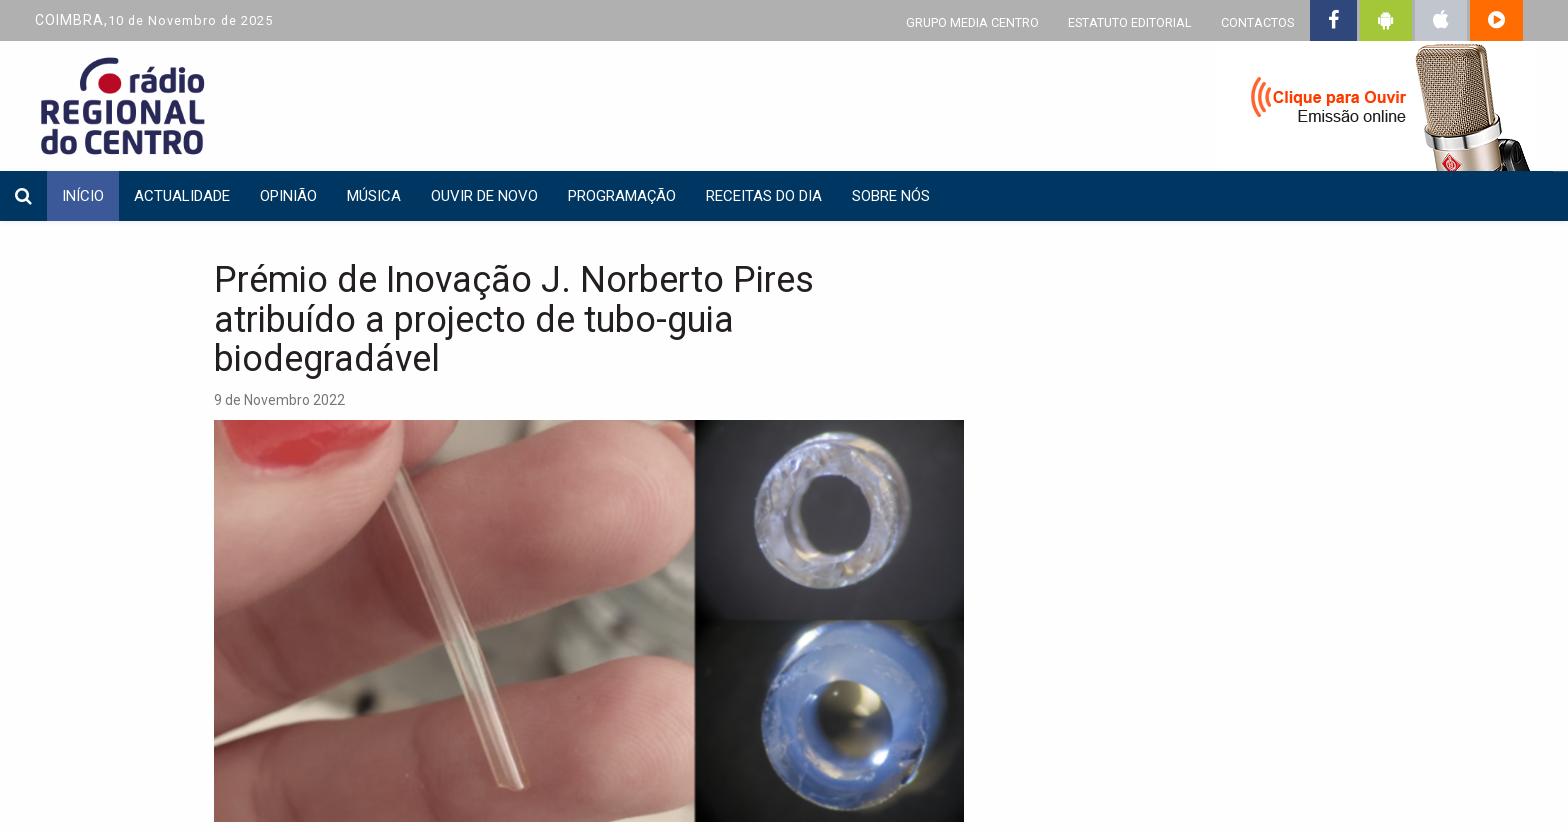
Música (374, 196)
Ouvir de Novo (484, 196)
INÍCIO (83, 196)
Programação (622, 196)
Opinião (288, 196)
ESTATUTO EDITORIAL (1130, 22)
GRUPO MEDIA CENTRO (972, 22)
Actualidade (182, 196)
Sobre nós (891, 196)
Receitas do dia (764, 196)
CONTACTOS (1257, 22)
